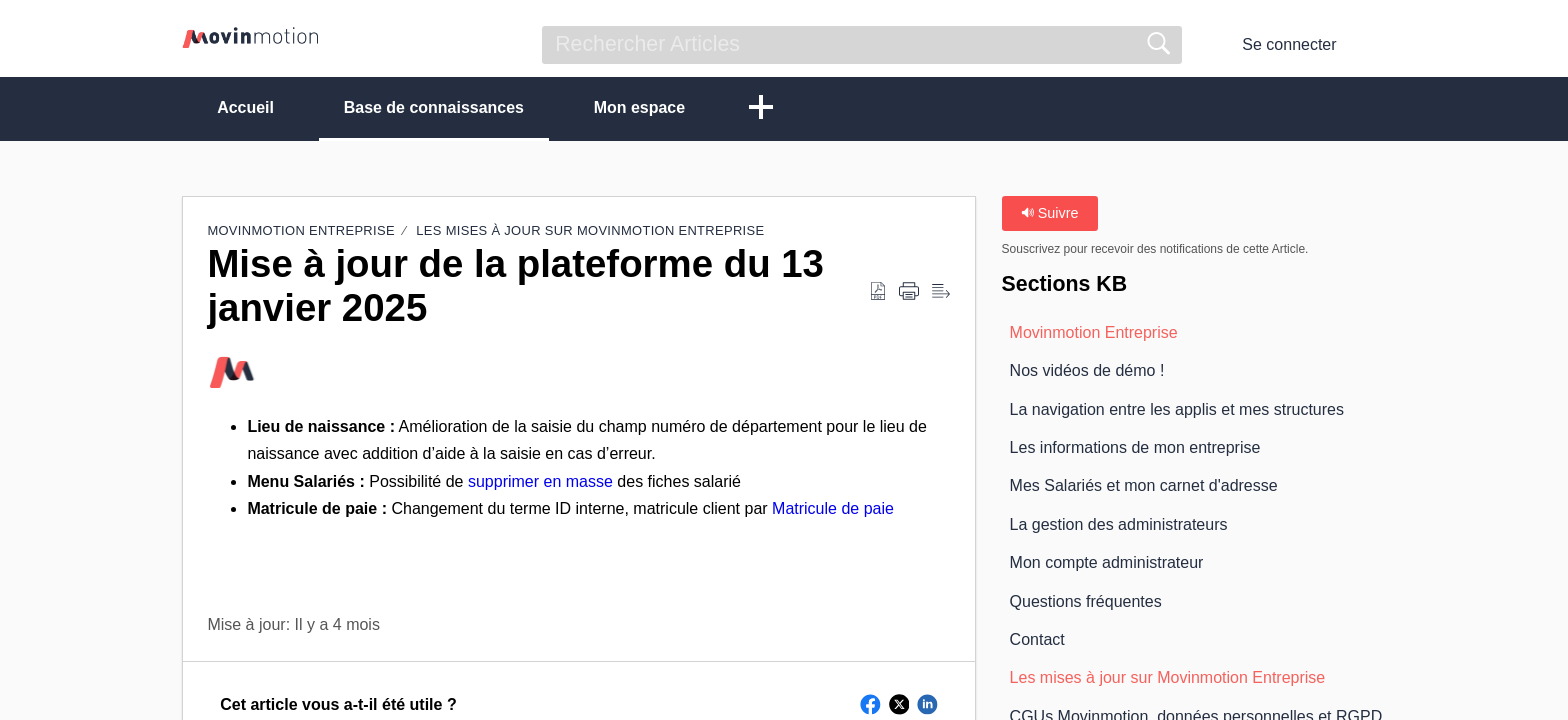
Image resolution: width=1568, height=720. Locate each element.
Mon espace (641, 107)
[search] (862, 45)
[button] (1373, 45)
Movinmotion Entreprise (300, 230)
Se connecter (1289, 44)
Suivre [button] (1050, 213)
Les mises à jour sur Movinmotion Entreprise (590, 230)
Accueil (245, 107)
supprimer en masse (540, 481)
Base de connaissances (434, 107)
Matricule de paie (833, 508)
